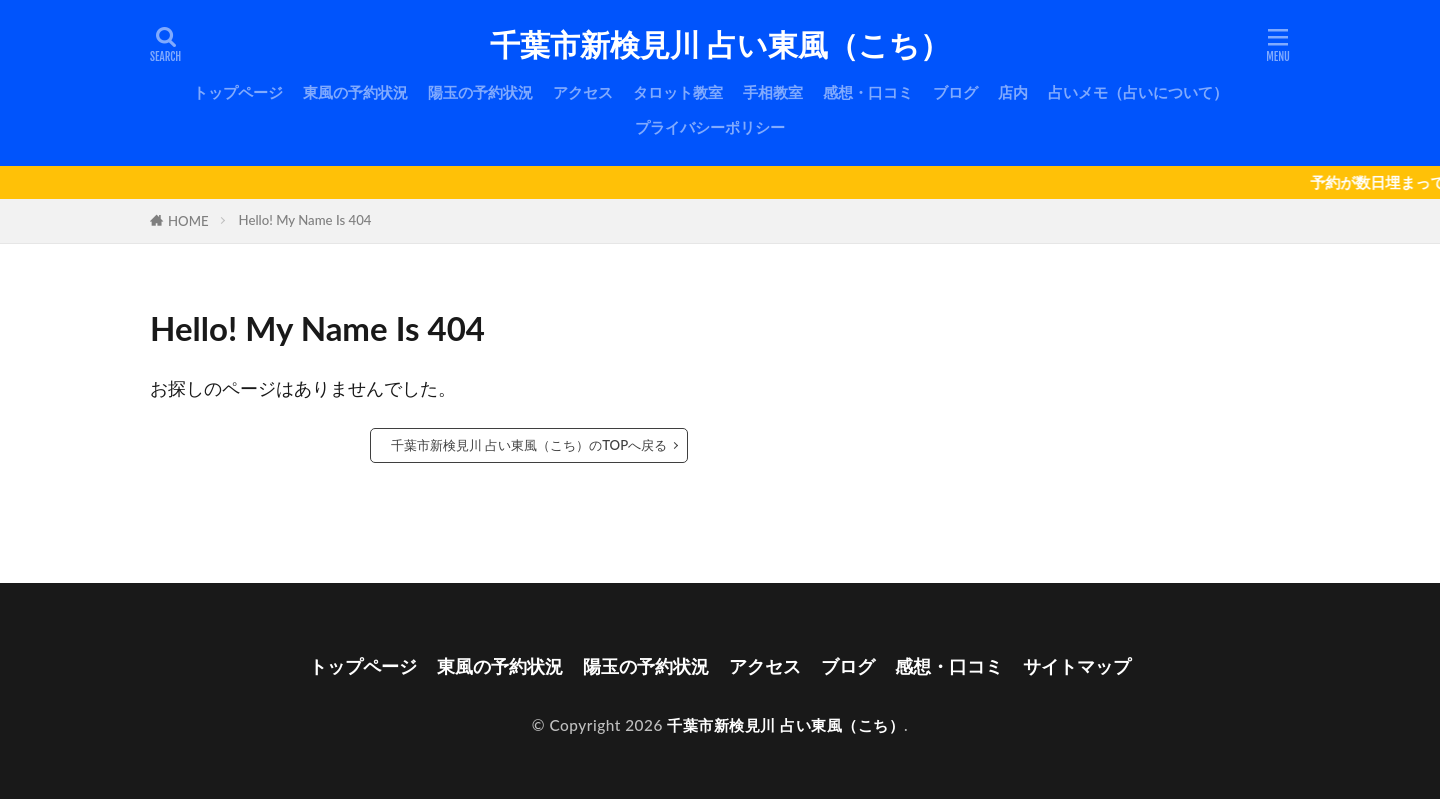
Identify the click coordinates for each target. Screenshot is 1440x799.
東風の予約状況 (355, 92)
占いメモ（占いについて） (1138, 92)
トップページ (238, 92)
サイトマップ (1077, 666)
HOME (188, 221)
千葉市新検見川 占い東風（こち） (719, 45)
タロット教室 (678, 92)
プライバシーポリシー (710, 127)
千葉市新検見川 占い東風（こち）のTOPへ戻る (529, 445)
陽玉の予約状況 (480, 92)
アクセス (583, 92)
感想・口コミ (868, 92)
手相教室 (773, 92)
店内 (1013, 92)
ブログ (955, 92)
